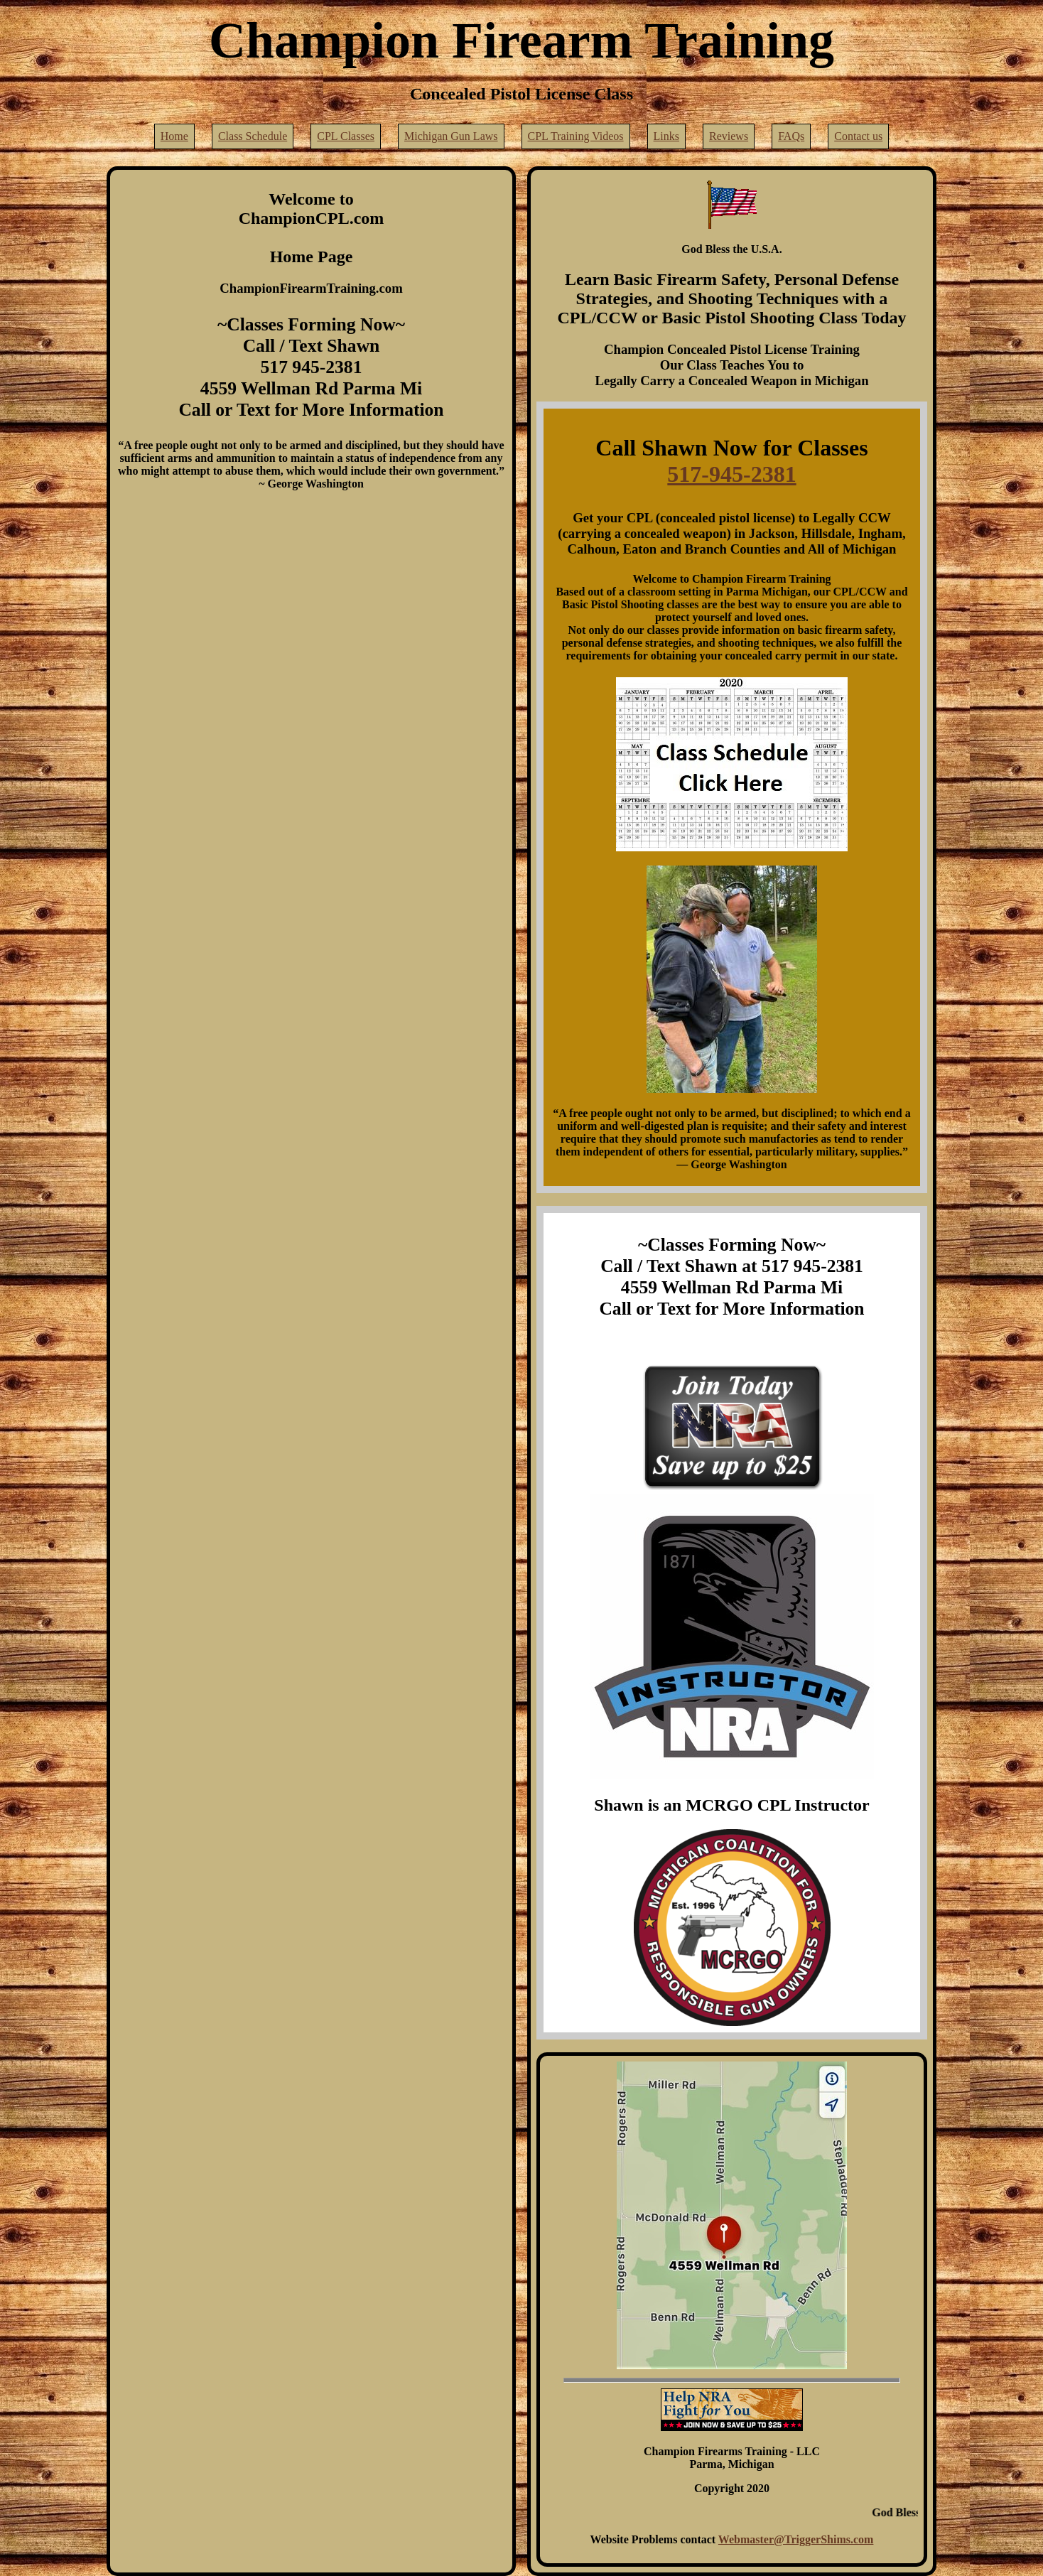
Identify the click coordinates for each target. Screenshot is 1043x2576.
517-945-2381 (731, 474)
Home (174, 136)
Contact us (858, 136)
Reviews (728, 136)
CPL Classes (345, 136)
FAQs (791, 136)
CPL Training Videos (576, 136)
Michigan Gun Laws (451, 136)
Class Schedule (252, 136)
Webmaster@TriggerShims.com (796, 2539)
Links (666, 136)
